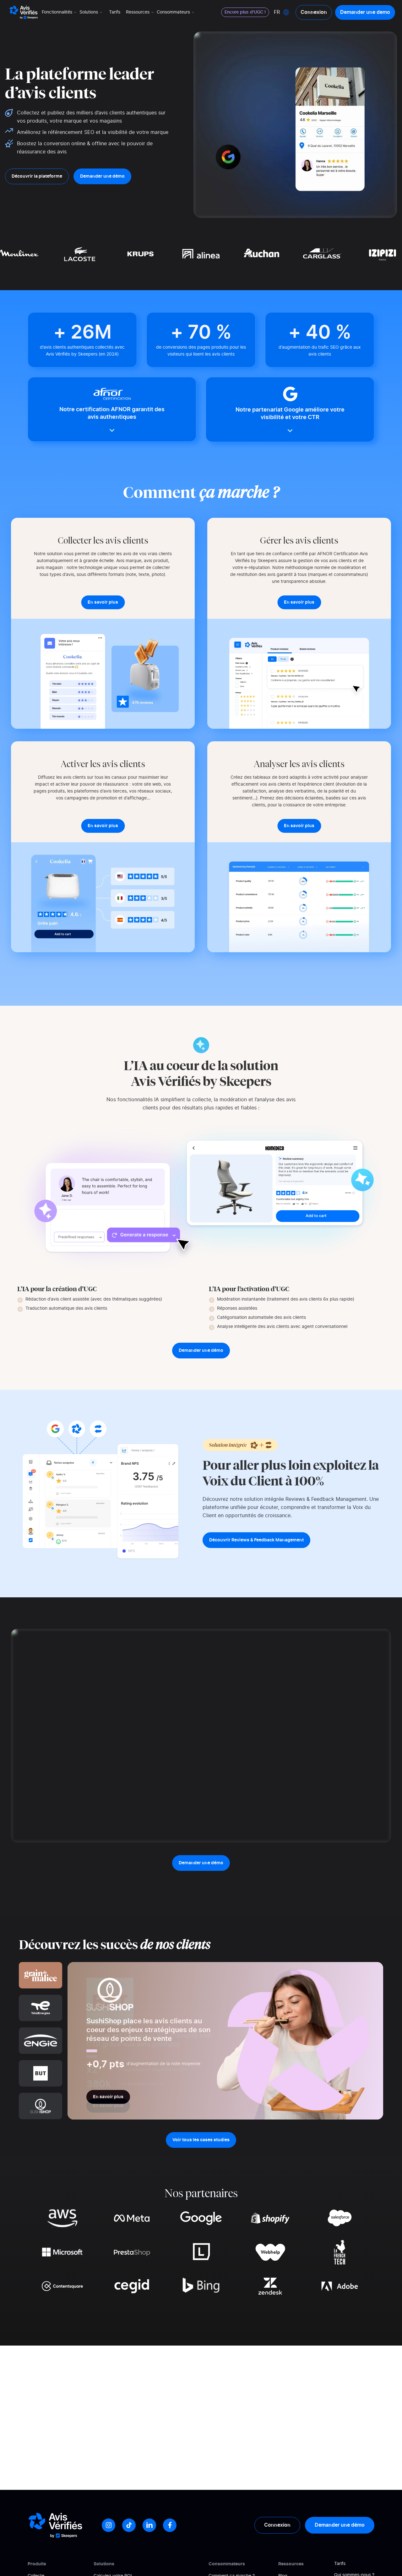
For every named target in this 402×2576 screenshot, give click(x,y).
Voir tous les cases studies (201, 2140)
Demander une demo (365, 12)
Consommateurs (176, 12)
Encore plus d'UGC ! (245, 12)
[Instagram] (108, 2525)
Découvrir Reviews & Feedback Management (256, 1540)
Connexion (314, 12)
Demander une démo (102, 176)
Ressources (140, 12)
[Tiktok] (129, 2525)
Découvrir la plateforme (37, 176)
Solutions (91, 12)
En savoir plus (108, 2097)
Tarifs (114, 12)
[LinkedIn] (149, 2525)
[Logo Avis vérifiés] (23, 12)
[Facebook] (170, 2525)
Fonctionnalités (60, 12)
